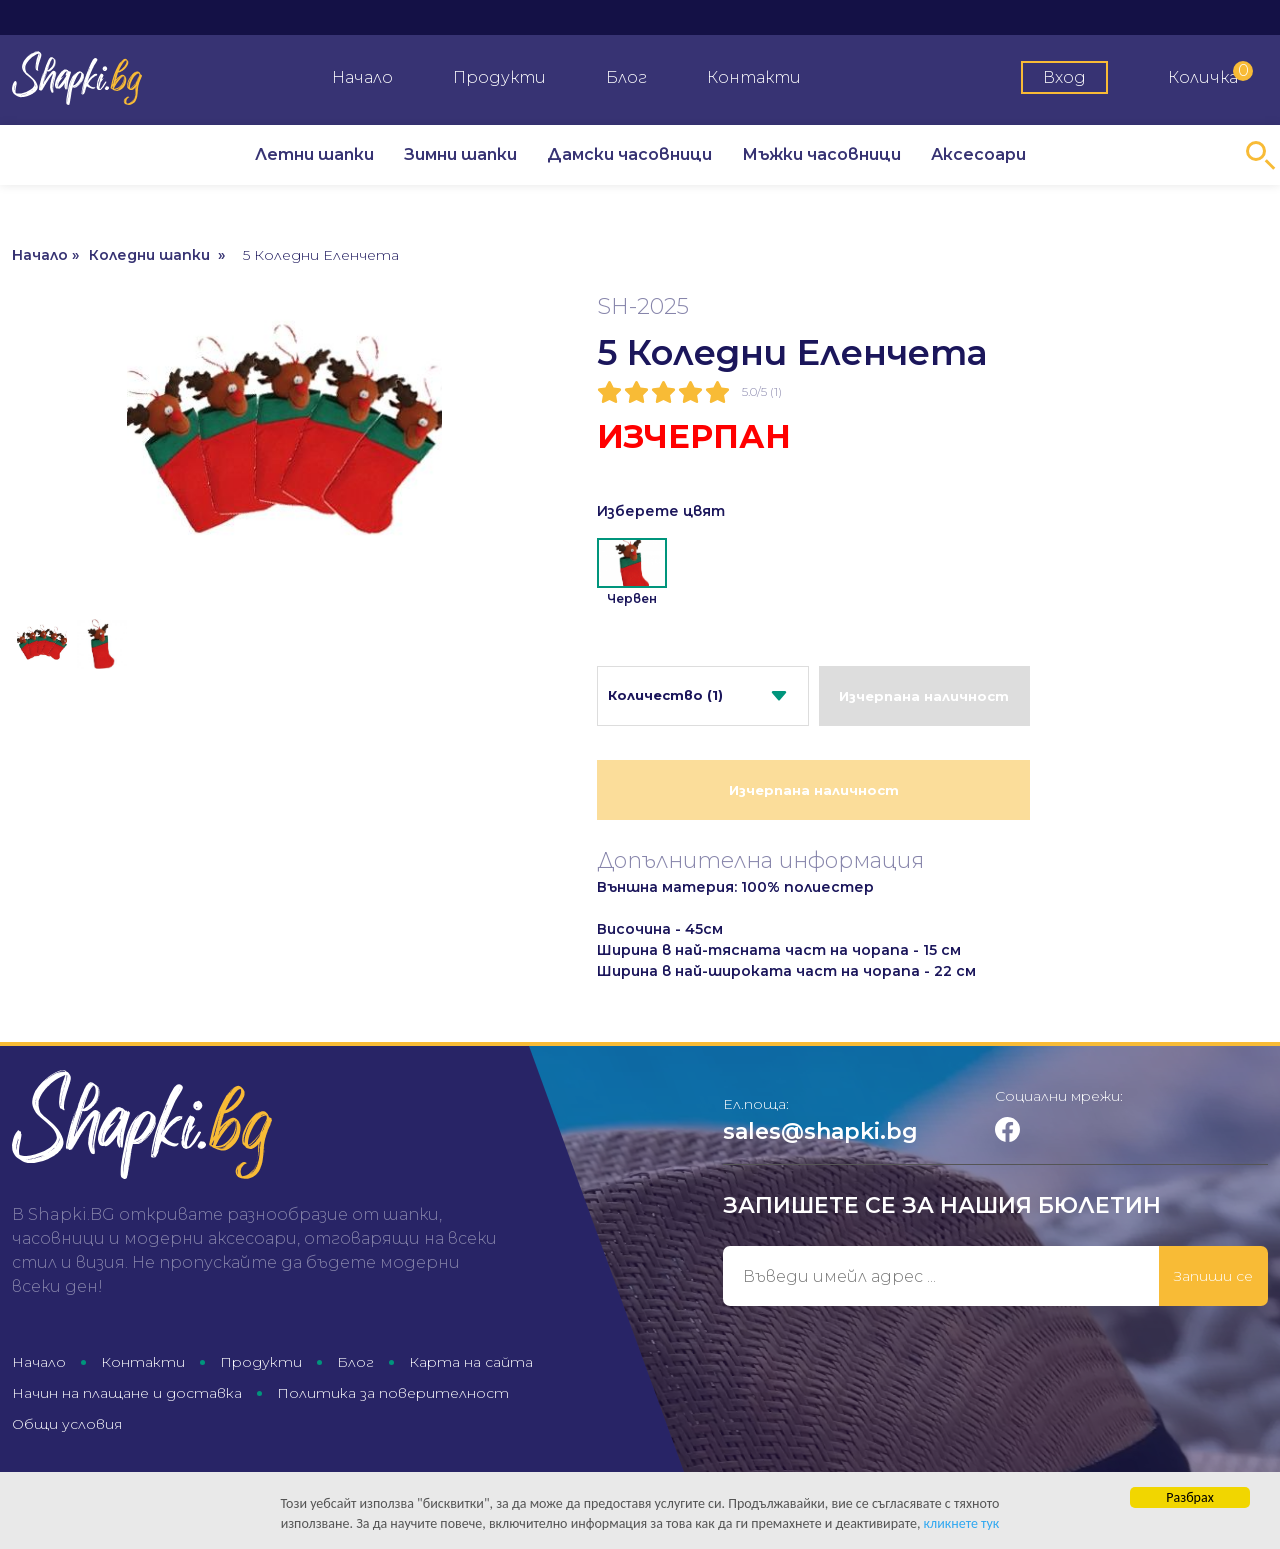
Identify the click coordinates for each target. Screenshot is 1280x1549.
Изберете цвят (661, 511)
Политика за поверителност (393, 1393)
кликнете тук (962, 1524)
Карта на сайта (471, 1362)
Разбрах (1189, 1498)
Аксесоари (978, 154)
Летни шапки (314, 154)
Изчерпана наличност (924, 696)
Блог (626, 77)
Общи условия (67, 1424)
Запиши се (1213, 1276)
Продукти (499, 77)
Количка (1210, 74)
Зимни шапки (460, 154)
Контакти (754, 77)
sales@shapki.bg (820, 1131)
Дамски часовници (629, 154)
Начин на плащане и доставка (127, 1393)
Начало (362, 77)
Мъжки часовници (821, 154)
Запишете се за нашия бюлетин (942, 1205)
